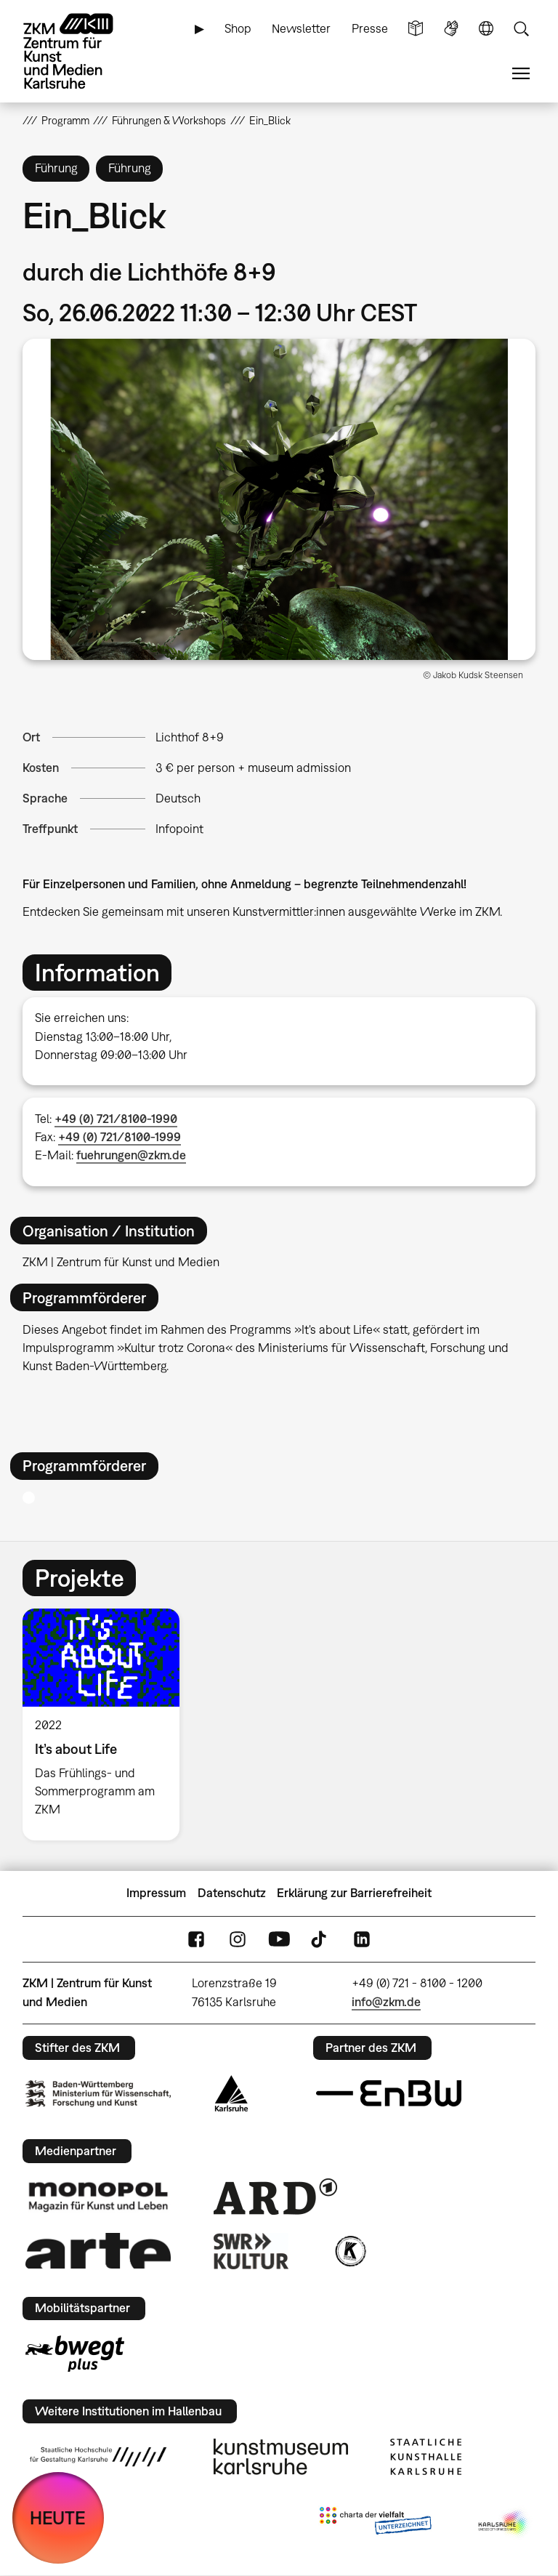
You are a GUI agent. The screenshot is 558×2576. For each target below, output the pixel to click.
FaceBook (196, 1939)
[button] (279, 499)
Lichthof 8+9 (189, 737)
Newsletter (301, 28)
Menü (520, 73)
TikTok (320, 1939)
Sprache (486, 28)
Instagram (237, 1939)
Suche (520, 28)
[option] (107, 1724)
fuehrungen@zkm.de (131, 1155)
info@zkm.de (386, 2002)
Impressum (156, 1892)
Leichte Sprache (415, 28)
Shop (238, 28)
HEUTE (58, 2517)
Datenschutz (232, 1892)
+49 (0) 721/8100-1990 (115, 1118)
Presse (370, 28)
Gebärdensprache (451, 28)
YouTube (279, 1939)
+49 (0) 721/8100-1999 (119, 1137)
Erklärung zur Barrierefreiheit (354, 1892)
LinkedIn (361, 1939)
